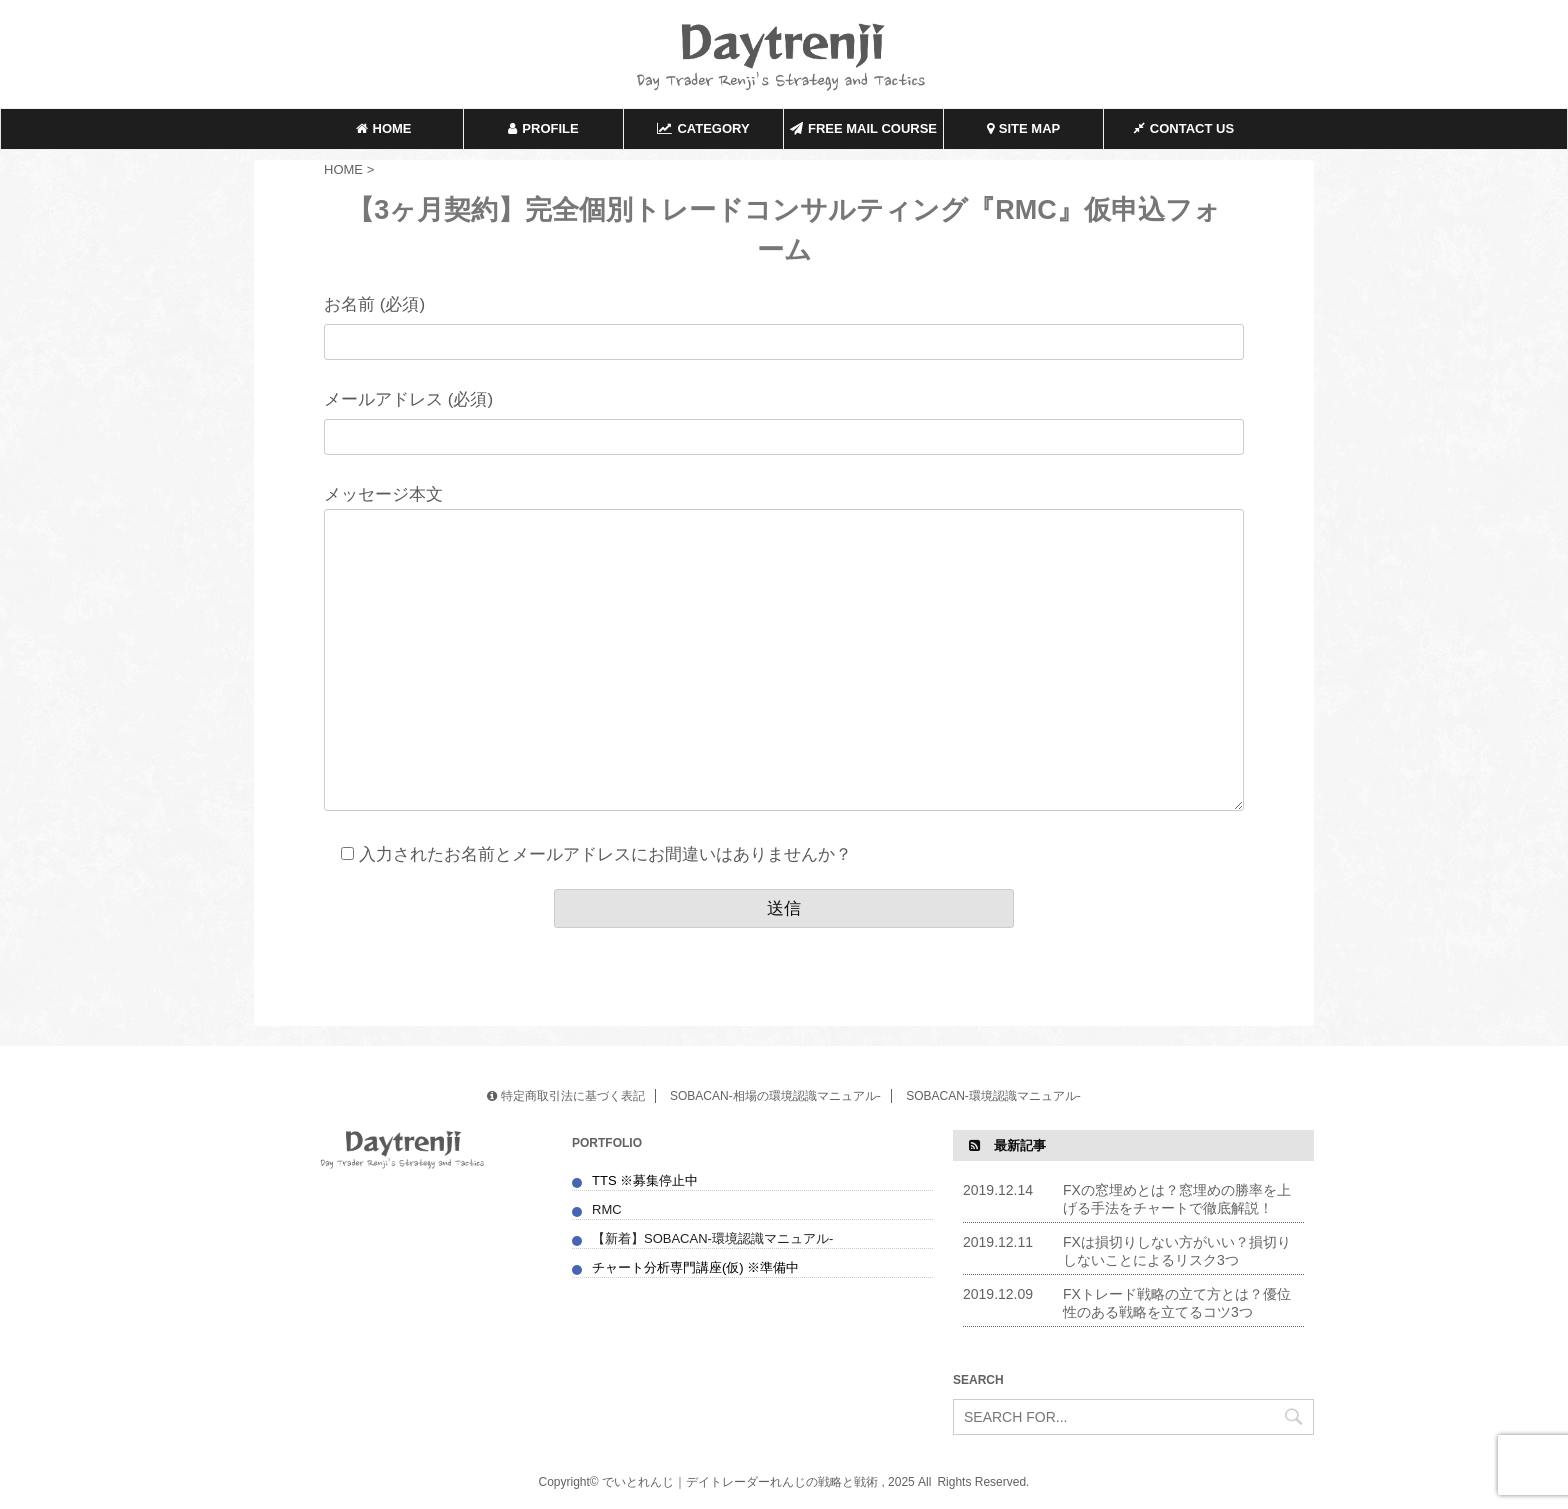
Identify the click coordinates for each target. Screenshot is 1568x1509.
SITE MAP (1023, 128)
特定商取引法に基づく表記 (565, 1096)
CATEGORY (703, 128)
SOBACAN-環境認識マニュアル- (993, 1096)
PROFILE (543, 128)
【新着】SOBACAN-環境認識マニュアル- (714, 1238)
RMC (607, 1209)
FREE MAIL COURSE (863, 128)
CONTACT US (1184, 128)
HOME (384, 128)
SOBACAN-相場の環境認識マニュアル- (775, 1096)
